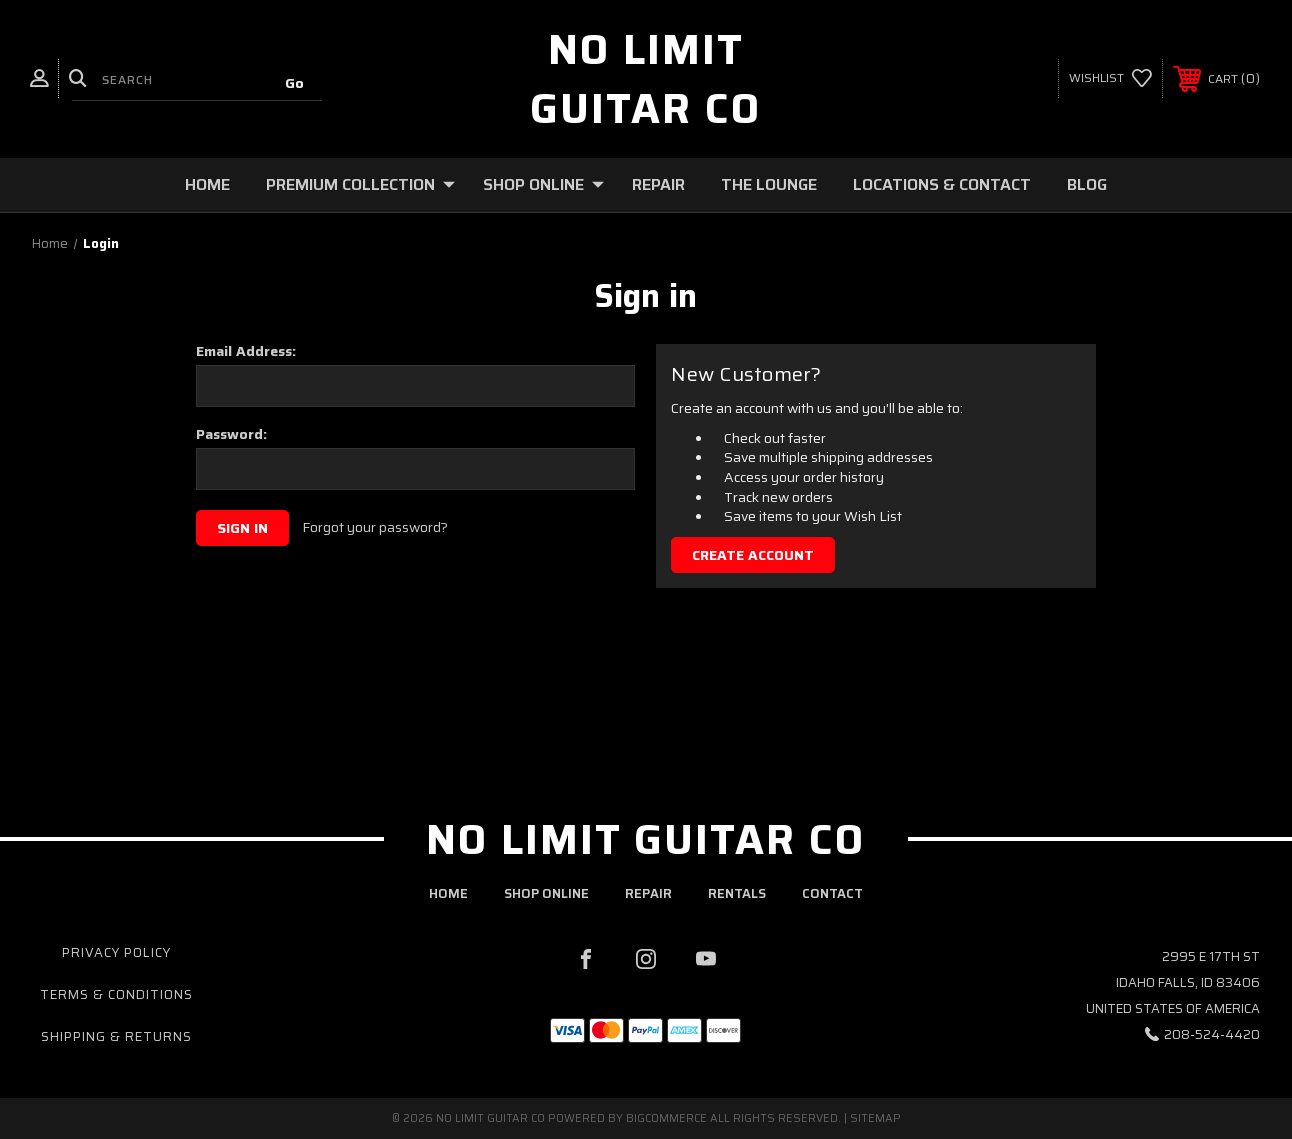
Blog (1087, 184)
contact (832, 893)
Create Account (753, 555)
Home (207, 184)
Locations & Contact (942, 184)
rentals (737, 893)
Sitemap (875, 1118)
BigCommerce (666, 1118)
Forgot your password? (375, 528)
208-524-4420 (1212, 1034)
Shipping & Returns (116, 1036)
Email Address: (246, 351)
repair (648, 893)
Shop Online (543, 184)
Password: (231, 434)
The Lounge (769, 184)
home (448, 893)
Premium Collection (360, 184)
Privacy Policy (116, 952)
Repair (658, 184)
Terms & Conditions (116, 994)
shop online (546, 893)
